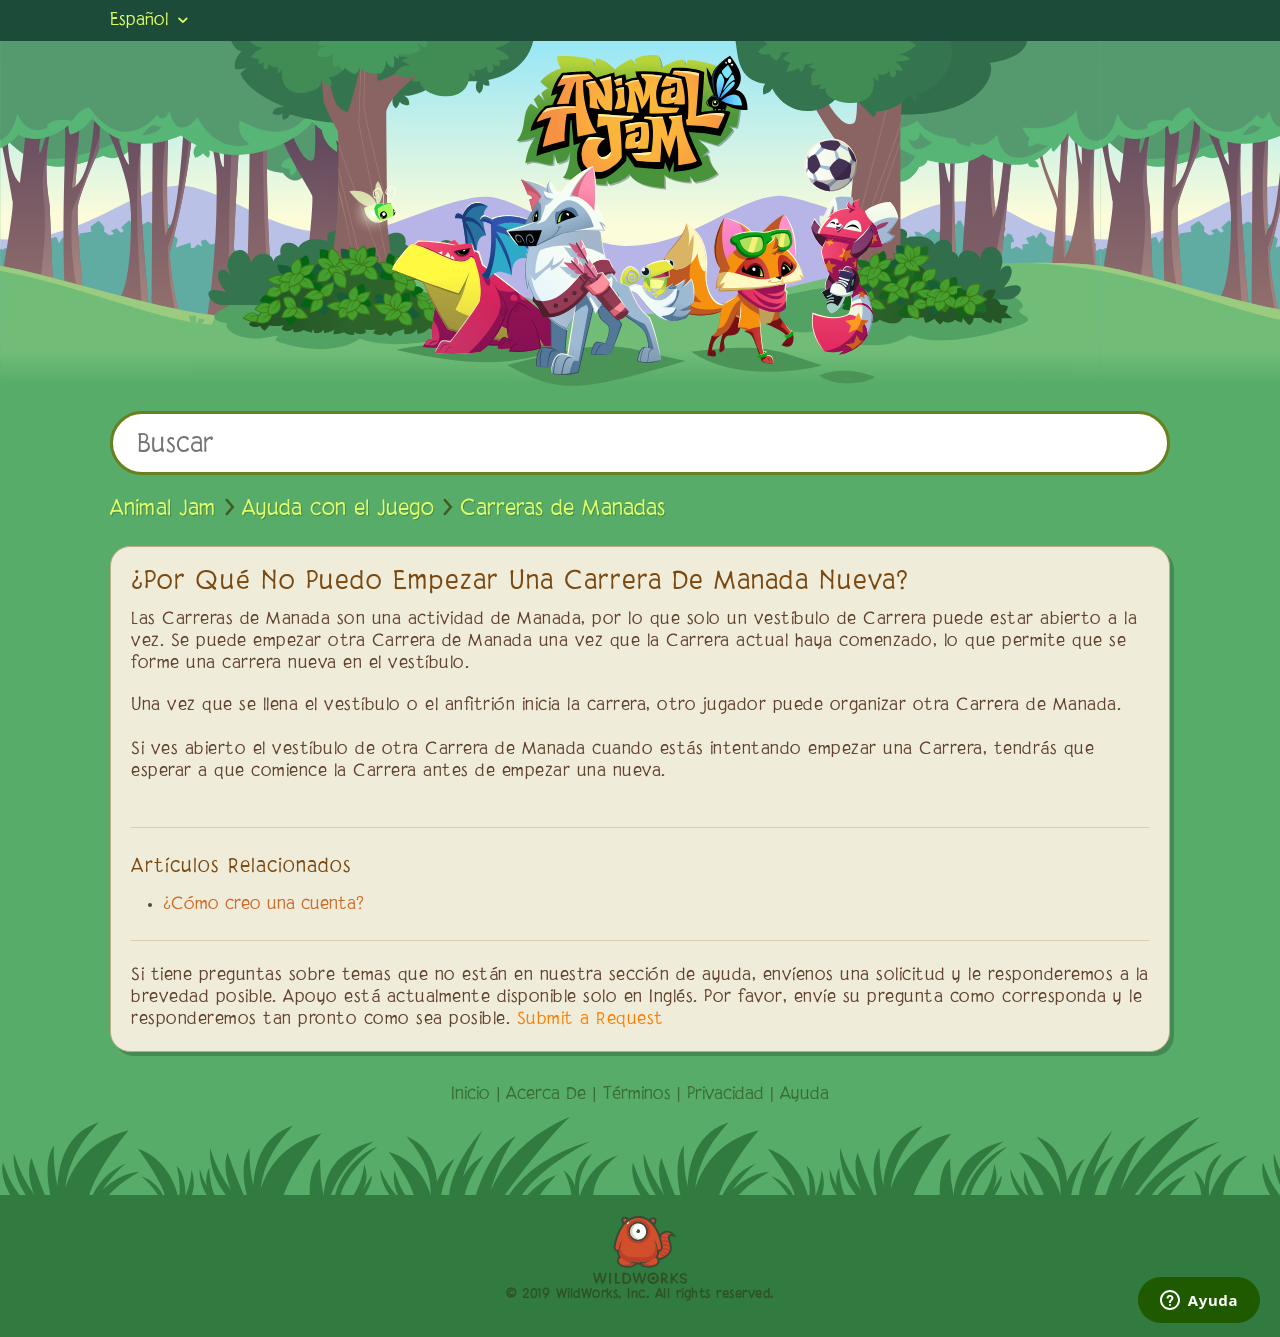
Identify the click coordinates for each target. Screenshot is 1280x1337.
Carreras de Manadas (562, 509)
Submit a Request (590, 1020)
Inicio (470, 1095)
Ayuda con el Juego (338, 509)
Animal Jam (163, 509)
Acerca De (546, 1095)
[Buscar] (640, 443)
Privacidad (725, 1095)
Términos (637, 1095)
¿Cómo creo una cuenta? (263, 905)
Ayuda (804, 1095)
